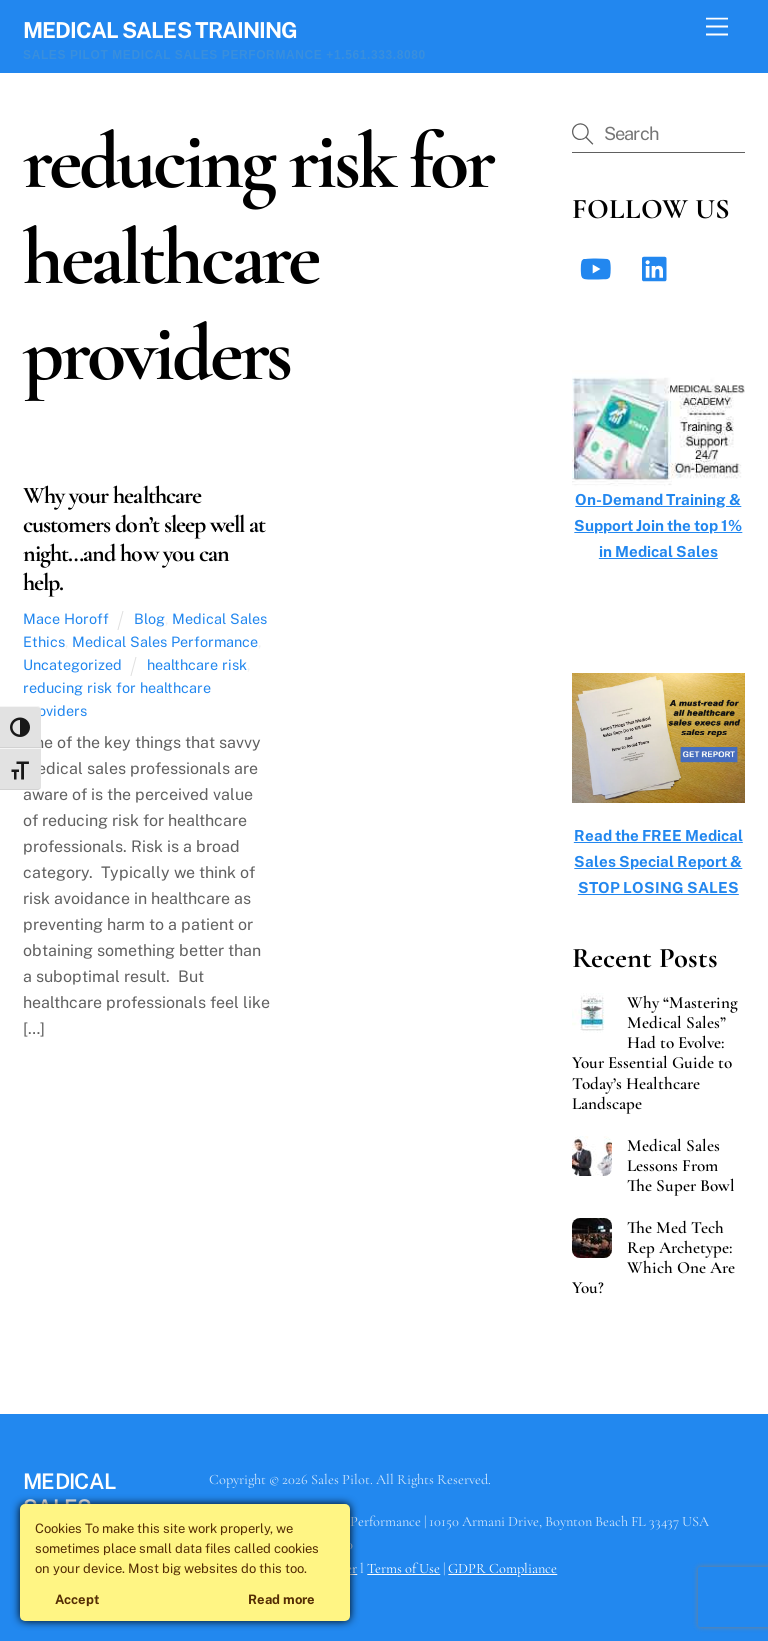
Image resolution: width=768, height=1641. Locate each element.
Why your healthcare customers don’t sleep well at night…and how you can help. (144, 538)
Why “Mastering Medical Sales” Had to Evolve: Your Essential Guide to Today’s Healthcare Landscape (655, 1053)
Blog (149, 618)
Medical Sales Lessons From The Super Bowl (681, 1166)
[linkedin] (659, 267)
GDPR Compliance (502, 1568)
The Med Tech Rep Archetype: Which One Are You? (653, 1258)
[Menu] (717, 27)
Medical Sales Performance (165, 641)
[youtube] (599, 267)
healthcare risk (197, 664)
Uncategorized (72, 664)
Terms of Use (403, 1568)
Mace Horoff (66, 618)
